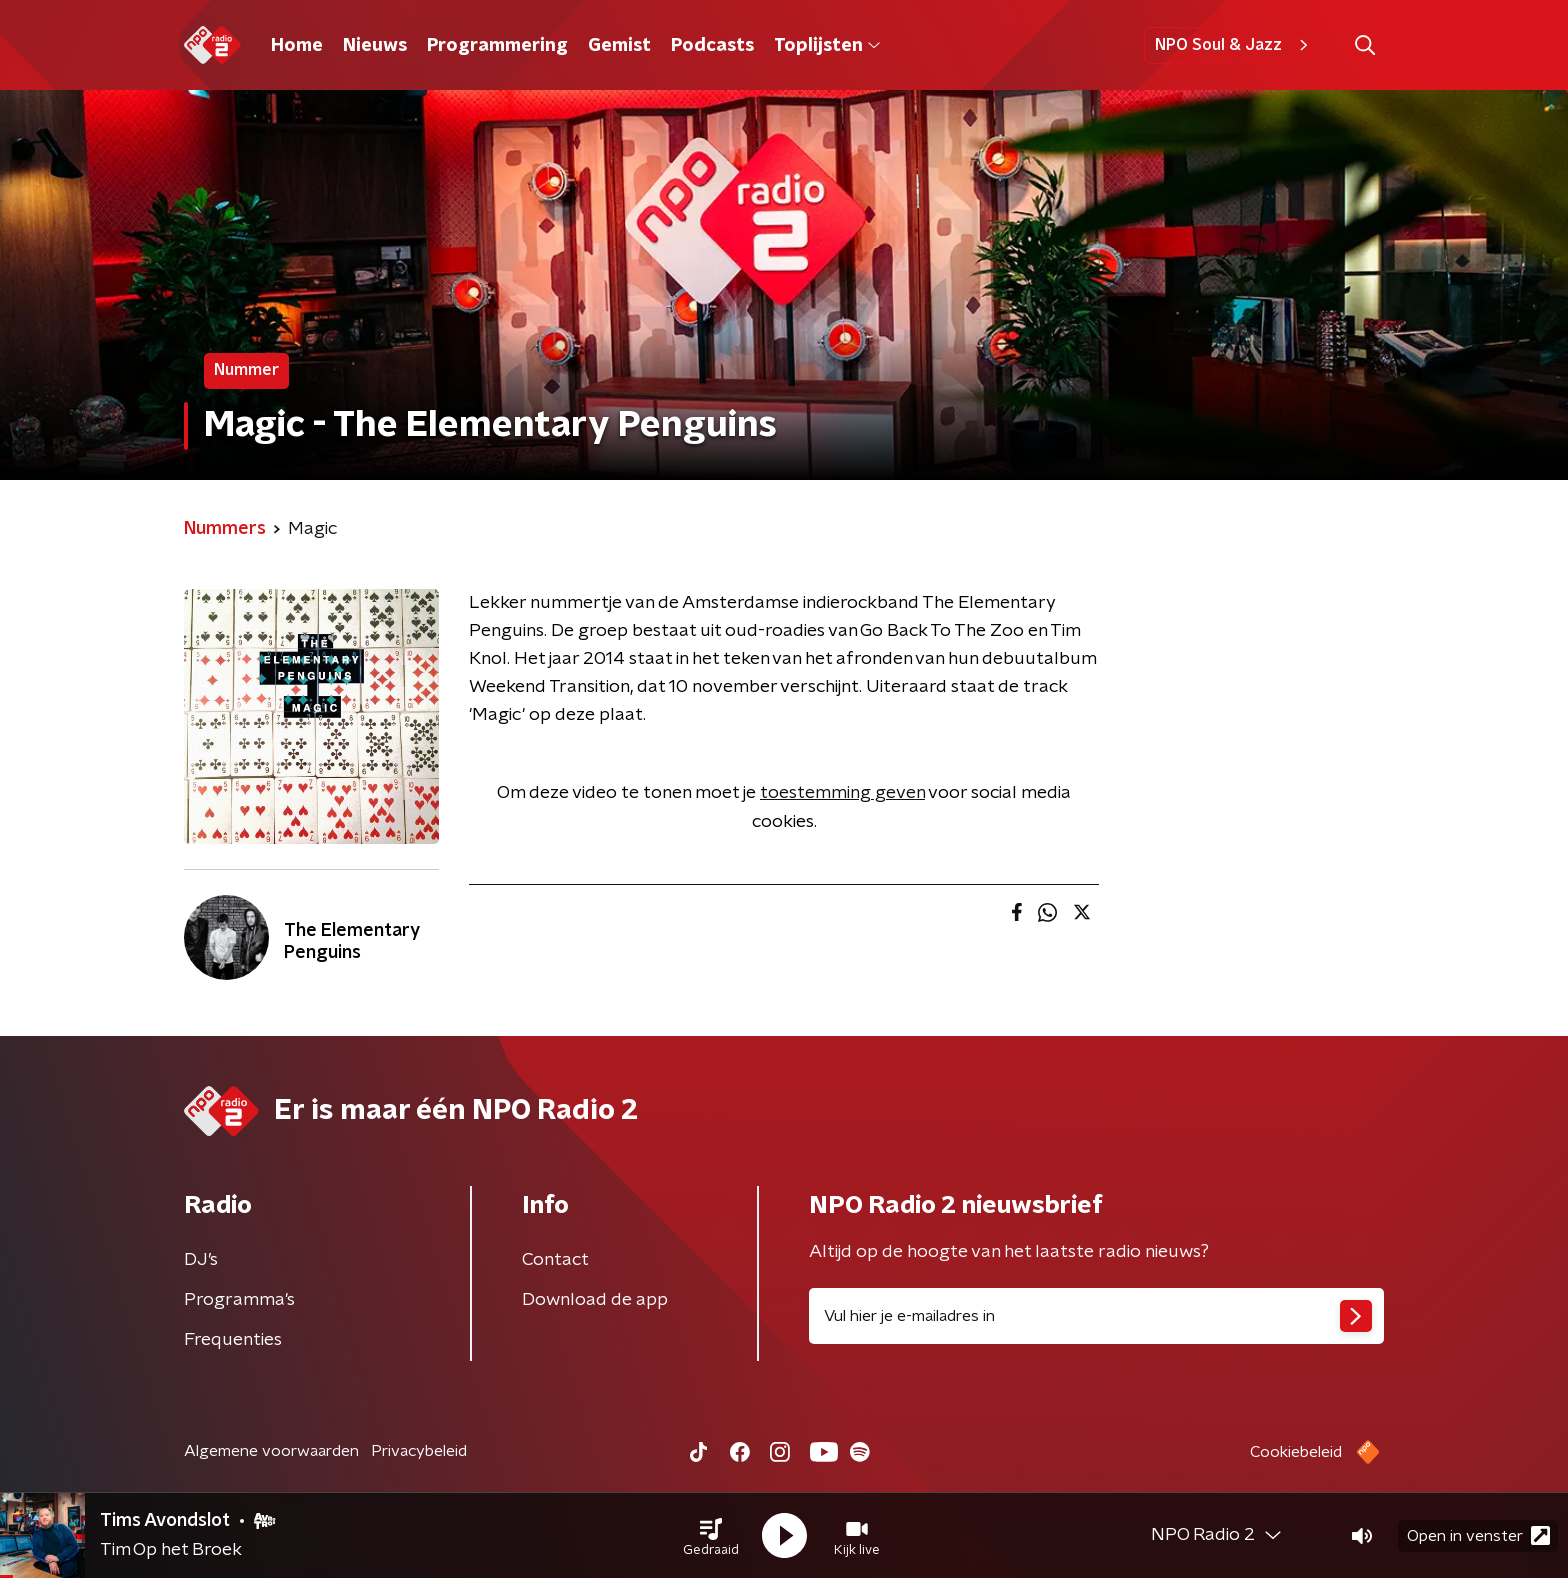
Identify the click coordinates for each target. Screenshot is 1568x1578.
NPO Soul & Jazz (1234, 45)
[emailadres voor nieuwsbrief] (1096, 1316)
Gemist (619, 46)
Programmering (497, 46)
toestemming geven (842, 793)
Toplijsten (827, 46)
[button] (711, 1536)
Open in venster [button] (1478, 1535)
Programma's (239, 1300)
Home (297, 46)
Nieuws (375, 46)
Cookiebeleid (1296, 1452)
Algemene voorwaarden (271, 1451)
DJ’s (201, 1260)
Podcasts (712, 46)
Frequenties (233, 1340)
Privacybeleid (419, 1451)
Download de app (595, 1300)
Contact (555, 1260)
